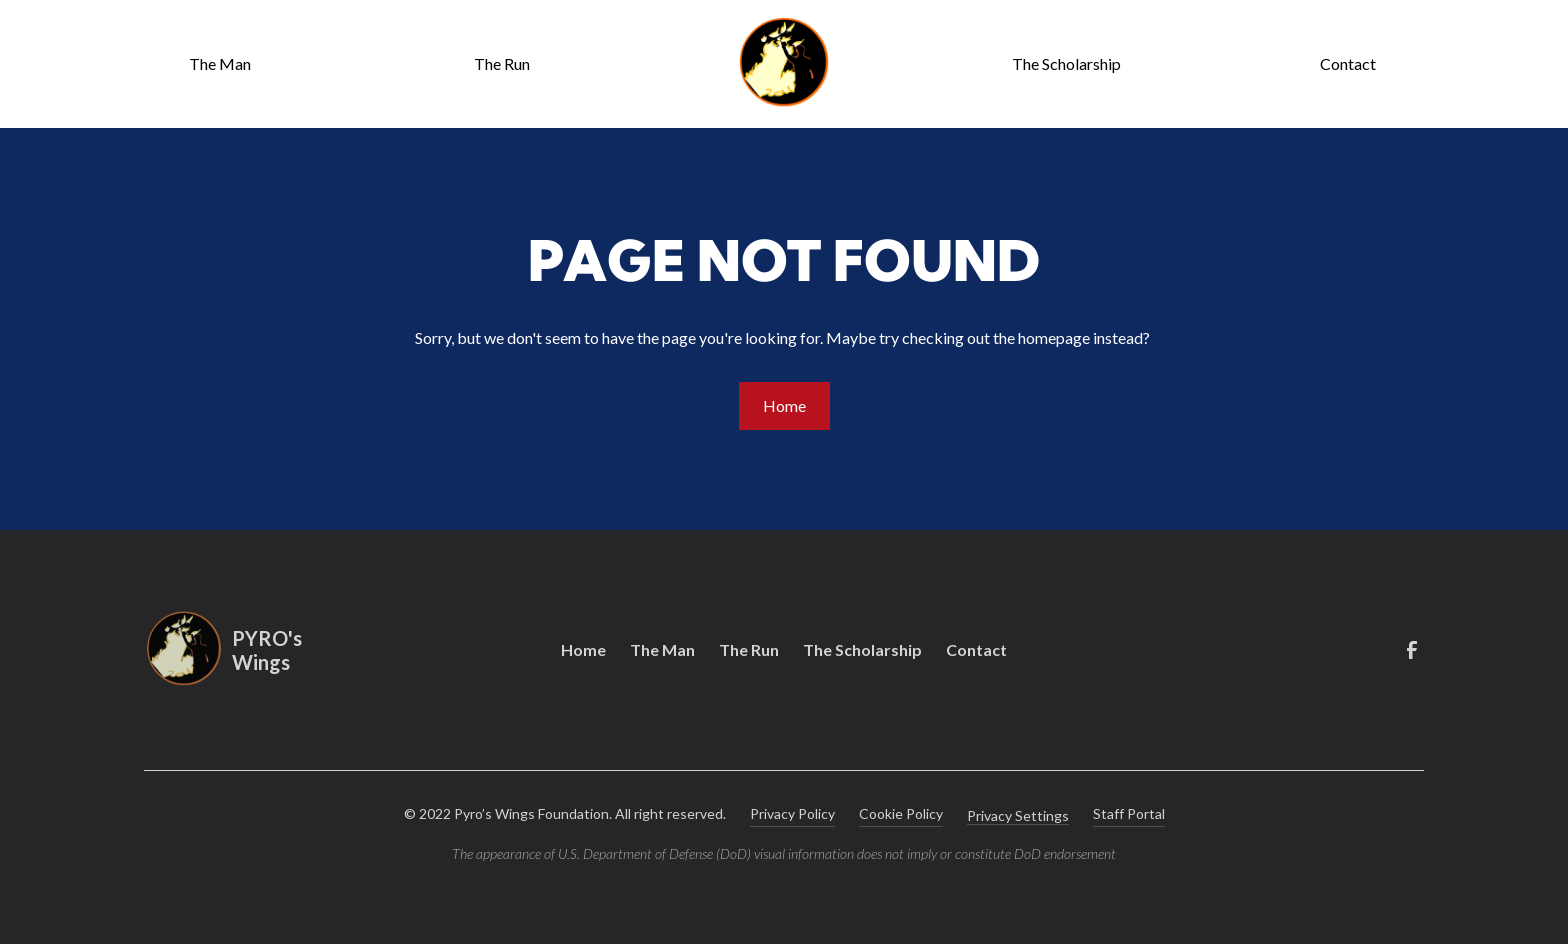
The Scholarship (1066, 63)
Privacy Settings (1018, 815)
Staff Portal (1129, 813)
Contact (1348, 63)
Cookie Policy (901, 813)
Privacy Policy (792, 813)
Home (784, 405)
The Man (220, 63)
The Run (502, 63)
